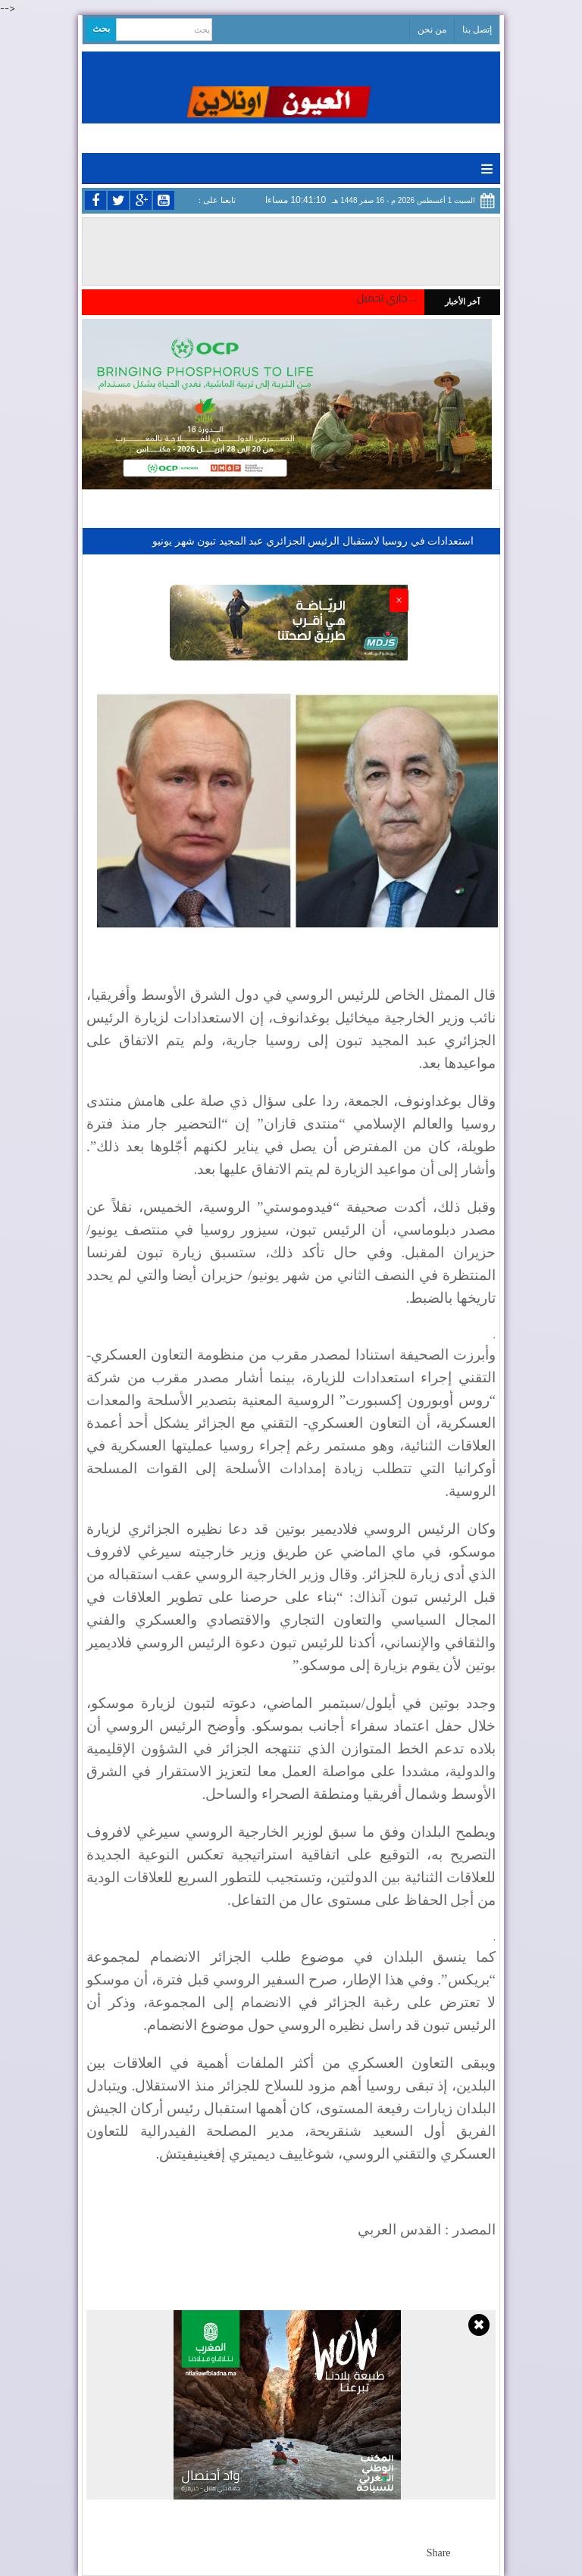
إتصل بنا (477, 29)
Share (439, 2553)
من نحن (432, 29)
